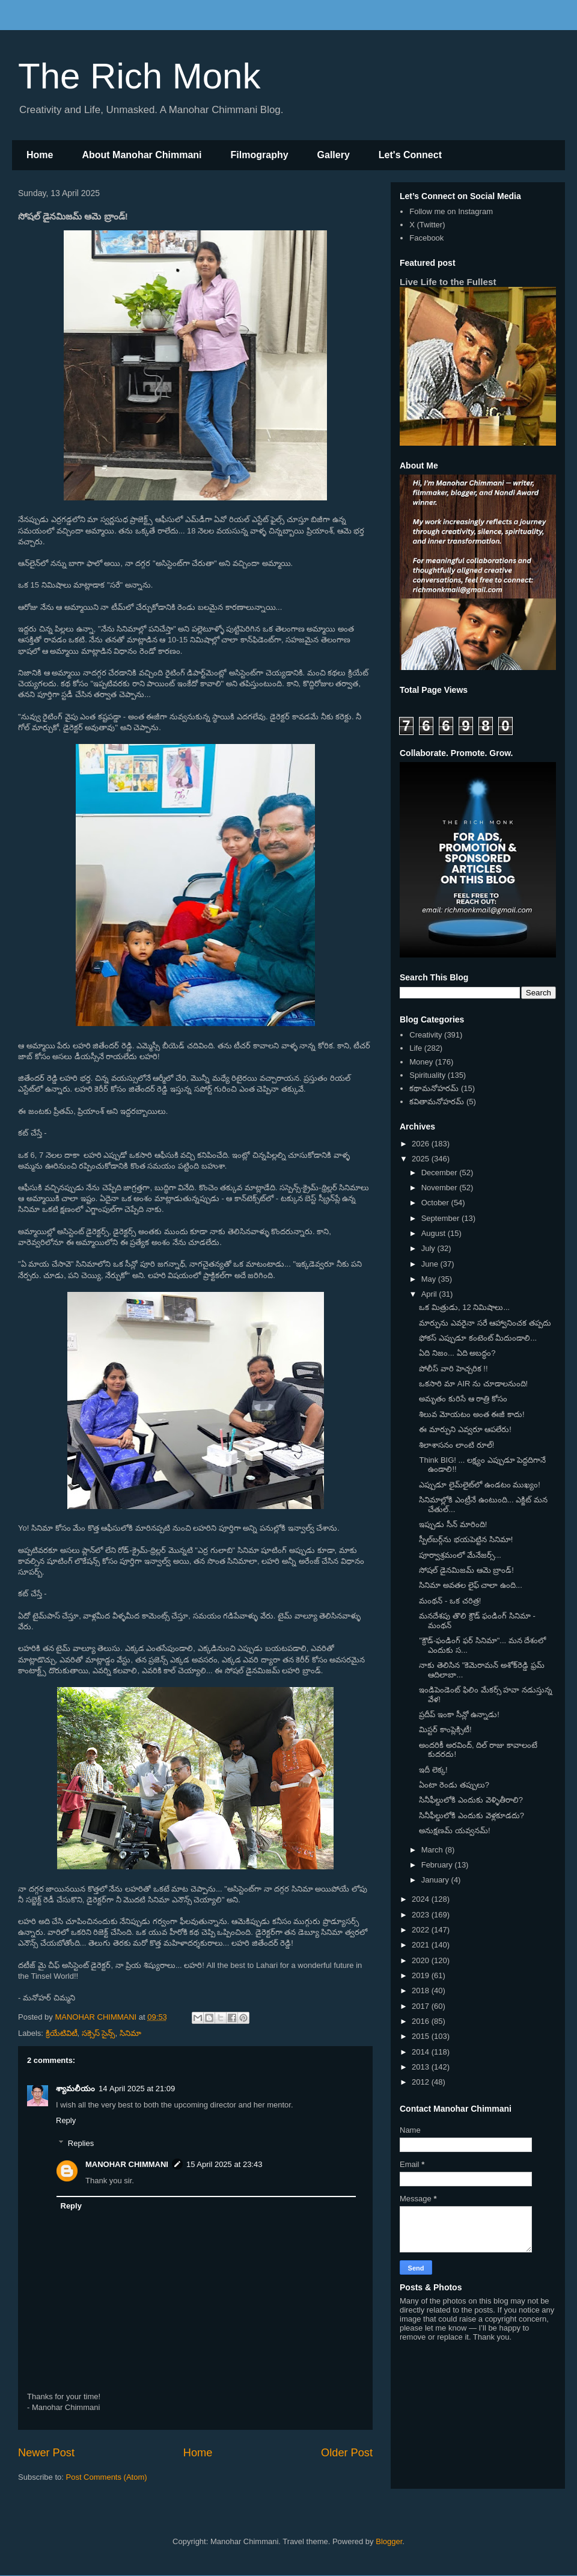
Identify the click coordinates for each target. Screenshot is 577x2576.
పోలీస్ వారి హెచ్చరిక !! (453, 1368)
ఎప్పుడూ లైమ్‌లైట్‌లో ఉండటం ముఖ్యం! (479, 1484)
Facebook (426, 237)
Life (415, 1048)
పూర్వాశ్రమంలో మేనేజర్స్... (460, 1555)
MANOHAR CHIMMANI (126, 2164)
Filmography (259, 155)
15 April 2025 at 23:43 (224, 2164)
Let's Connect (410, 155)
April (430, 1294)
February (438, 1864)
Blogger (389, 2541)
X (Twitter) (427, 224)
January (436, 1879)
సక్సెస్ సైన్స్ (98, 2033)
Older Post (347, 2453)
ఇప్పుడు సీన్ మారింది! (453, 1524)
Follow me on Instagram (451, 211)
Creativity (425, 1034)
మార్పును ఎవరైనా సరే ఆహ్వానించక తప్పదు (485, 1322)
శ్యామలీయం (75, 2088)
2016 (422, 2021)
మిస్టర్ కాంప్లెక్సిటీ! (445, 1729)
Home (39, 155)
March (433, 1849)
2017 (422, 2006)
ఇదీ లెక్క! (433, 1769)
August (434, 1233)
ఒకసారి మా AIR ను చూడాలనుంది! (473, 1383)
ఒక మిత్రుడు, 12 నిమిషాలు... (464, 1307)
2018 (422, 1990)
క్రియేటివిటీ (62, 2033)
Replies (81, 2143)
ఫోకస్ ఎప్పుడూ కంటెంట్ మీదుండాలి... (478, 1337)
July (429, 1248)
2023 (422, 1914)
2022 (422, 1929)
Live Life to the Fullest (448, 282)
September (441, 1218)
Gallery (333, 155)
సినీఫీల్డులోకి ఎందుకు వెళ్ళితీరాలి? (470, 1799)
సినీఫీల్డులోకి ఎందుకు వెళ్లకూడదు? (471, 1815)
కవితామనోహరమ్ (436, 1101)
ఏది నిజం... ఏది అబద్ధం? (457, 1352)
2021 (422, 1944)
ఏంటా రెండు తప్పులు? (454, 1784)
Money (421, 1061)
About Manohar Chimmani (141, 155)
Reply (66, 2120)
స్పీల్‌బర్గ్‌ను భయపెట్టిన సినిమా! (466, 1539)
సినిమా (130, 2033)
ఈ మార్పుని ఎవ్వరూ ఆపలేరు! (465, 1429)
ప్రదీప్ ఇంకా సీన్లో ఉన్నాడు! (459, 1714)
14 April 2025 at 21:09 (137, 2088)
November (440, 1187)
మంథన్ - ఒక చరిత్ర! (450, 1600)
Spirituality (427, 1075)
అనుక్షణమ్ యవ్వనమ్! (454, 1830)
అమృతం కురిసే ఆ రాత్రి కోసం (463, 1398)
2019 (422, 1975)
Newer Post (46, 2453)
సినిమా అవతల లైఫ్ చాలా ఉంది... (470, 1585)
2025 (422, 1158)
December (440, 1172)
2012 (422, 2081)
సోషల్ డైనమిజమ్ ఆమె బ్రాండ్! (466, 1570)
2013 (422, 2066)
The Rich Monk (139, 76)
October (436, 1202)
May (429, 1278)
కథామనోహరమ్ (434, 1088)
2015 (422, 2036)
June (431, 1263)
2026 (422, 1143)
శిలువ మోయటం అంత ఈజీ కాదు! (471, 1414)
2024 (422, 1899)
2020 (422, 1960)
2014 (422, 2051)
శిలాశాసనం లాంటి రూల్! (456, 1444)
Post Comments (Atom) (106, 2477)
